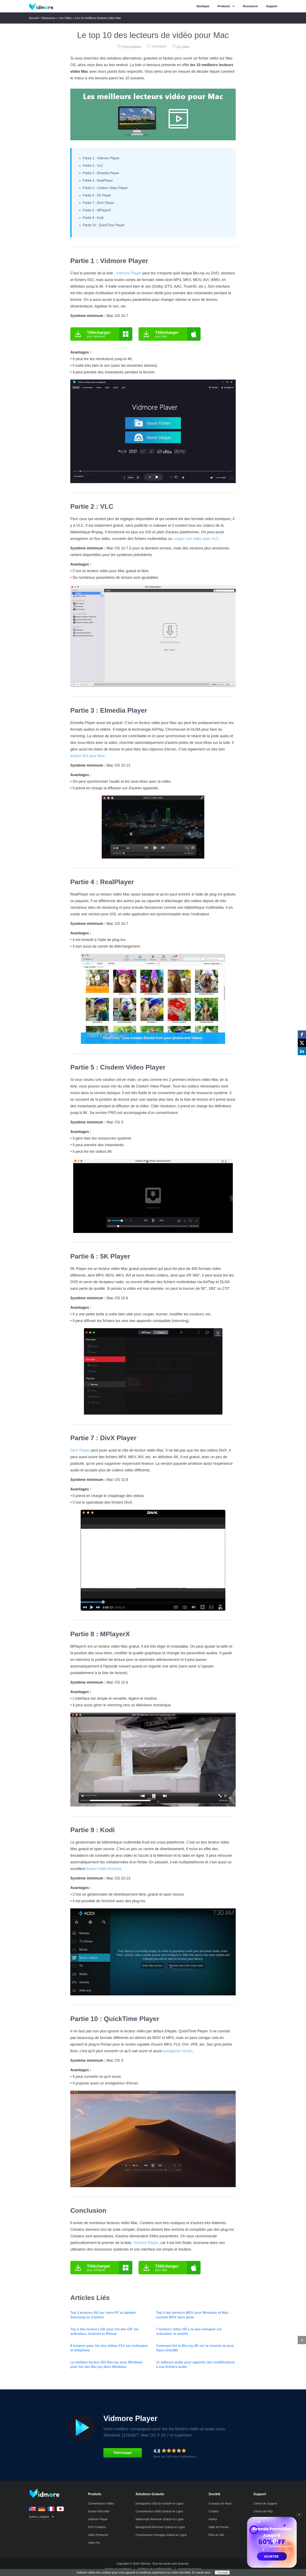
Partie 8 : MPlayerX (97, 210)
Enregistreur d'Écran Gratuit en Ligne (159, 2503)
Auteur (213, 2519)
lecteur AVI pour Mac (87, 756)
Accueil (33, 18)
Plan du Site (216, 2535)
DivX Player (80, 1450)
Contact (214, 2511)
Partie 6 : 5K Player (97, 195)
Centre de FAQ (263, 2511)
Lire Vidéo (65, 18)
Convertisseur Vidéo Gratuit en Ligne (159, 2511)
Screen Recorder (99, 2511)
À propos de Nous (220, 2503)
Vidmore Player (129, 273)
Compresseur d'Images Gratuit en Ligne (161, 2535)
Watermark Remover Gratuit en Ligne (160, 2519)
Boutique (203, 6)
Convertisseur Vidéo (101, 2503)
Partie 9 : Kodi (93, 217)
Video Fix (94, 2542)
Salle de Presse (219, 2527)
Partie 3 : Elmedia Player (101, 173)
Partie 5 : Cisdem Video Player (105, 188)
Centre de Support (265, 2503)
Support (271, 6)
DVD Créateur (97, 2527)
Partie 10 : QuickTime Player (104, 225)
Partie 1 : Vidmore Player (101, 158)
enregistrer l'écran (178, 2051)
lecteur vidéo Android (103, 1869)
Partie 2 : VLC (93, 165)
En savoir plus (201, 2572)
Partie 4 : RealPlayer (98, 180)
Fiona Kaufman (131, 46)
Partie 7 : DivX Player (98, 203)
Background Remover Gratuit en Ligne (160, 2527)
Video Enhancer (98, 2535)
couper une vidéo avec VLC (196, 539)
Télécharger (122, 2453)
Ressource (250, 6)
